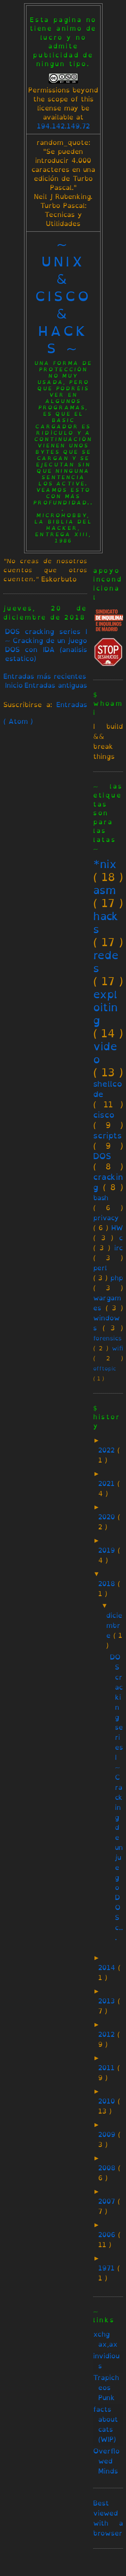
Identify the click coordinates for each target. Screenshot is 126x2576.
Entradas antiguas (55, 685)
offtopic (104, 1368)
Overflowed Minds (106, 2461)
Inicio (14, 685)
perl (100, 1267)
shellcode (107, 1088)
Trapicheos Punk (106, 2387)
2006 (108, 2234)
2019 (108, 1550)
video (105, 1052)
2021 (107, 1483)
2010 (108, 2101)
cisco (104, 1114)
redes (106, 961)
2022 (107, 1450)
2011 (107, 2067)
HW (117, 1227)
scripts (107, 1135)
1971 (107, 2268)
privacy (106, 1217)
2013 (108, 2000)
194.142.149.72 (63, 126)
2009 (108, 2134)
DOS (102, 1156)
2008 (108, 2167)
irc (118, 1247)
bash (100, 1197)
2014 (108, 1967)
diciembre (114, 1625)
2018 (108, 1583)
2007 (108, 2201)
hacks (106, 922)
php (116, 1277)
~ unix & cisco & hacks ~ (63, 296)
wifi (117, 1348)
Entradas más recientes (44, 676)
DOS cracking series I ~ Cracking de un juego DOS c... (116, 1797)
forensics (107, 1338)
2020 (108, 1516)
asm (104, 890)
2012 (107, 2034)
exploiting (105, 1007)
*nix (105, 864)
